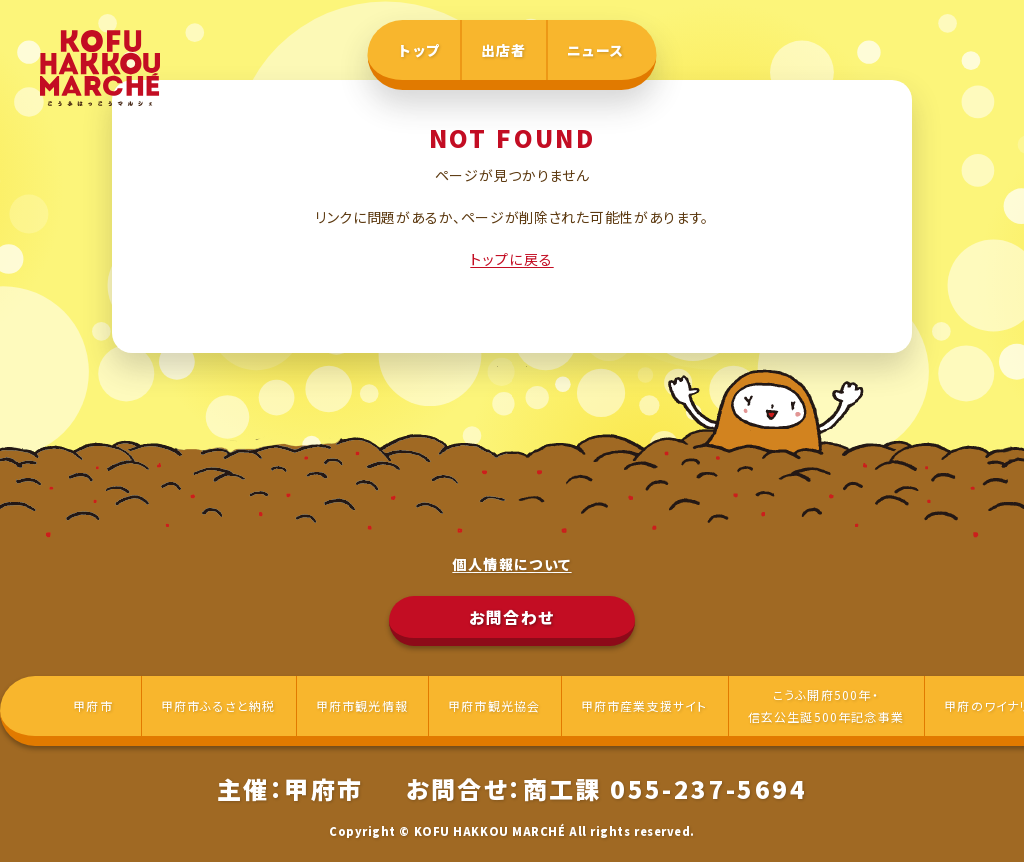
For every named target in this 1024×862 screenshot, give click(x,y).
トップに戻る (511, 259)
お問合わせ (512, 617)
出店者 (504, 50)
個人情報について (511, 564)
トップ (419, 50)
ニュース (596, 50)
